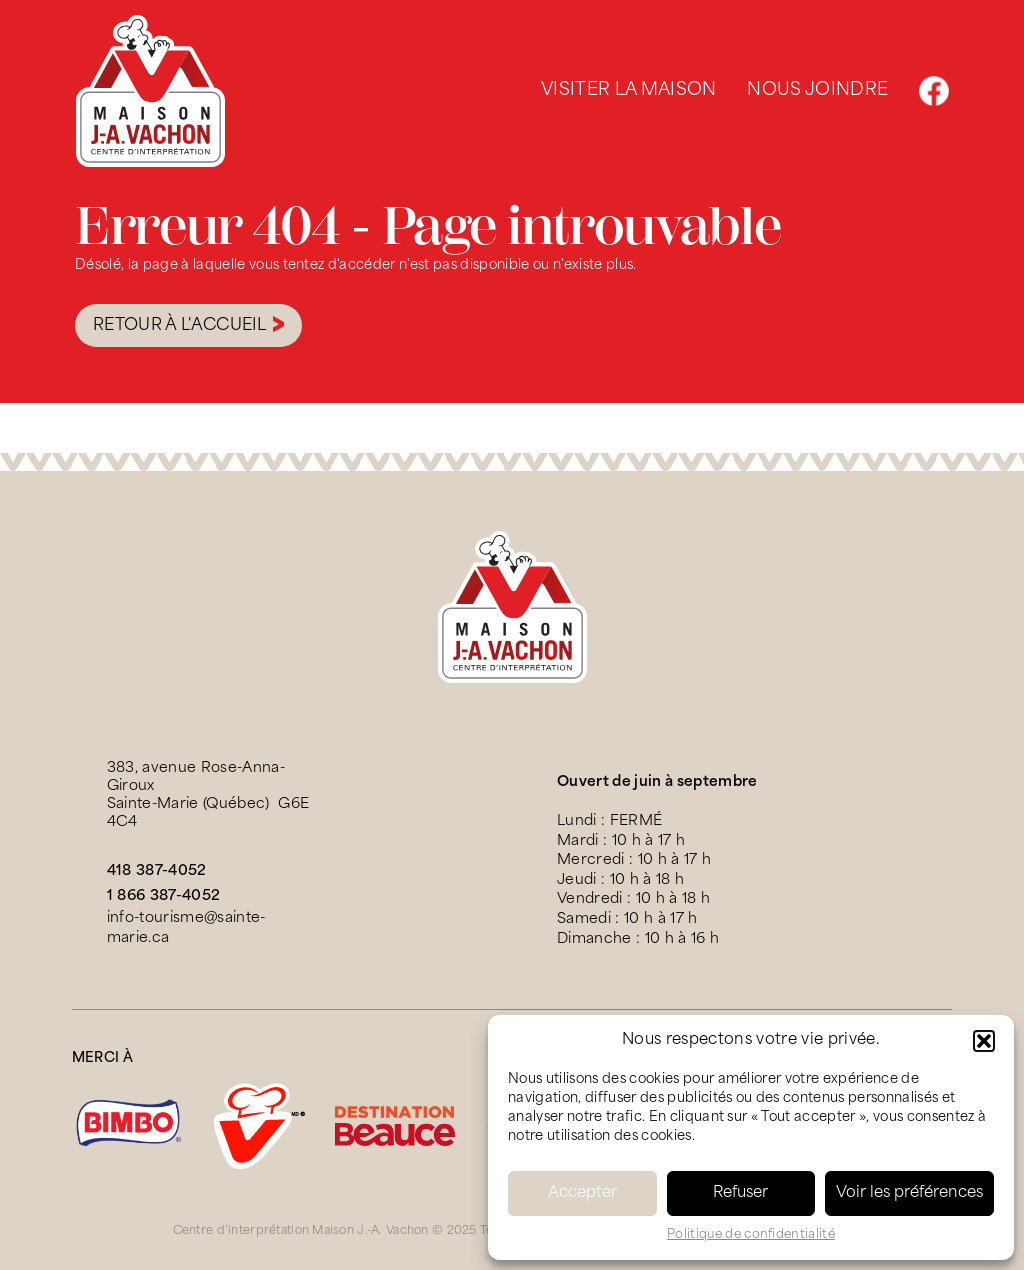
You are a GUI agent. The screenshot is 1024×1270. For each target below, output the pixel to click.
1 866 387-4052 (164, 896)
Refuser (740, 1193)
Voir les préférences (909, 1193)
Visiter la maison (629, 90)
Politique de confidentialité (751, 1235)
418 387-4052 (157, 871)
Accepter (582, 1193)
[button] (984, 1041)
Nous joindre (817, 90)
